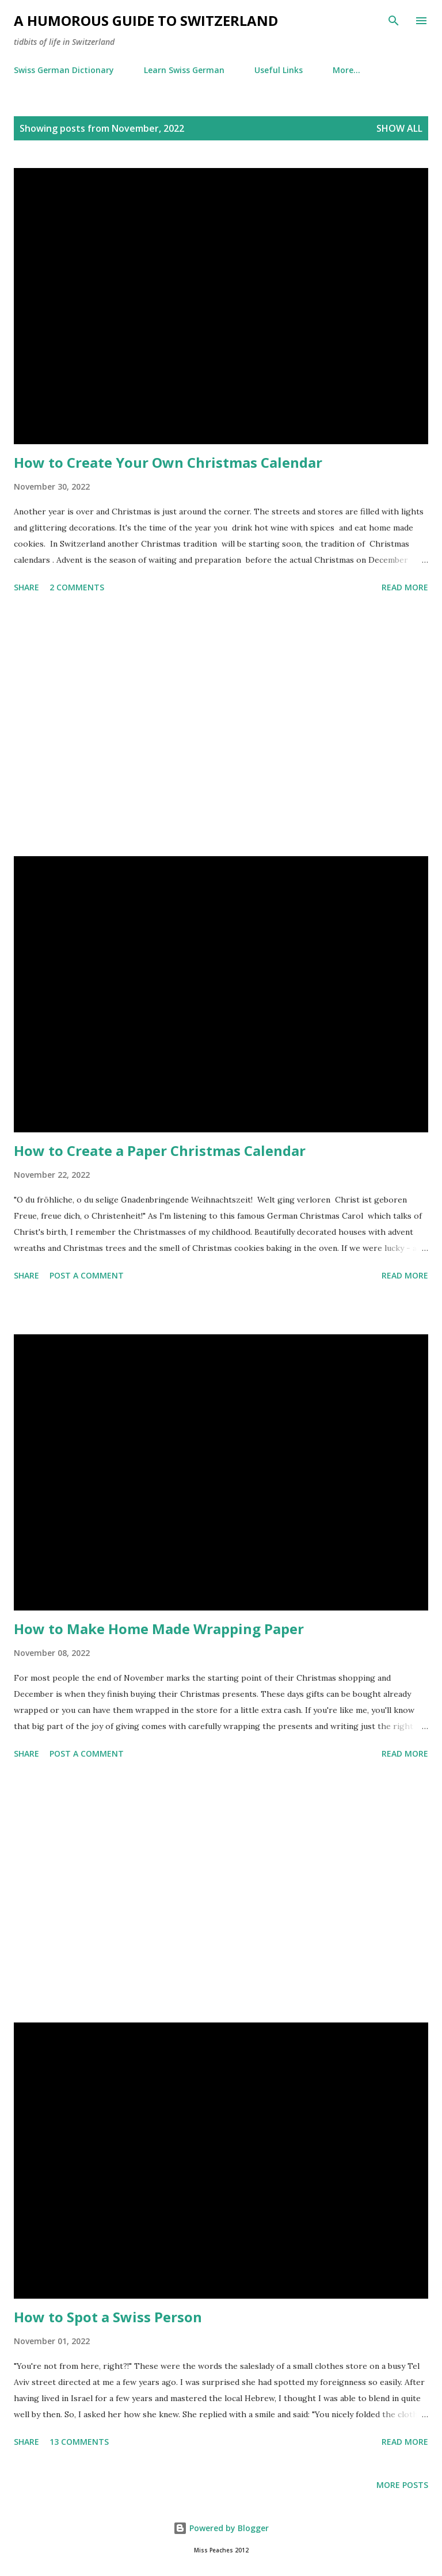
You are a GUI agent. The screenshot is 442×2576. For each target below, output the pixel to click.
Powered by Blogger (221, 2527)
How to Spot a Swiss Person (108, 2316)
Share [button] (26, 587)
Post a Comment (86, 1275)
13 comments (79, 2441)
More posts (402, 2484)
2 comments (76, 587)
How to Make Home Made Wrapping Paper (159, 1628)
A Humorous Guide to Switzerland (146, 20)
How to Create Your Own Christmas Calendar (168, 462)
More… (346, 69)
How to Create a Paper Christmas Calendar (160, 1150)
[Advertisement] (221, 726)
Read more (405, 587)
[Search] (394, 21)
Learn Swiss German (184, 69)
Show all (399, 128)
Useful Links (278, 69)
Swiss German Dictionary (64, 69)
